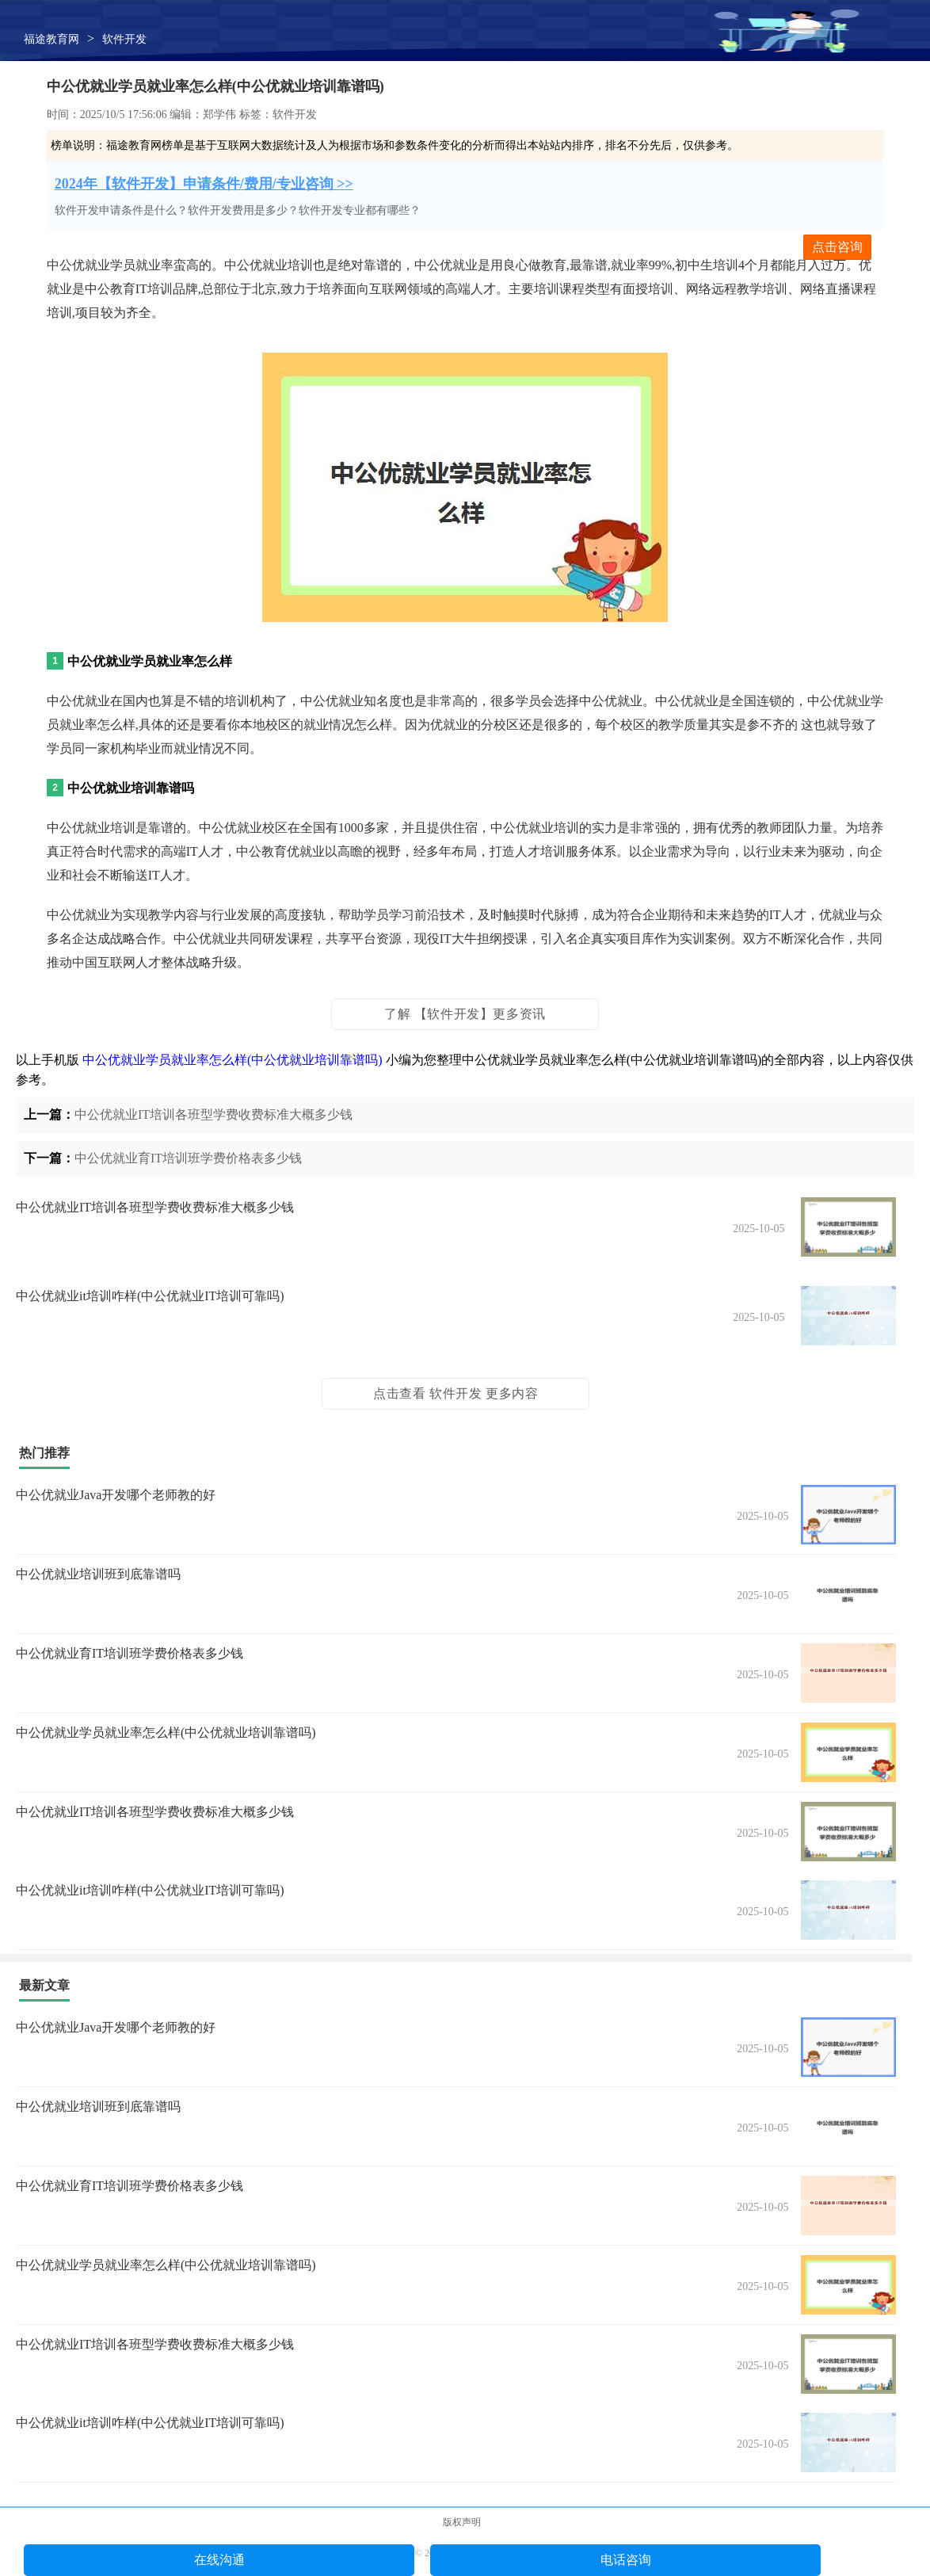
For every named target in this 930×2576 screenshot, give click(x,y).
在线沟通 (219, 2559)
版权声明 (462, 2522)
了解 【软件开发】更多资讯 (465, 1014)
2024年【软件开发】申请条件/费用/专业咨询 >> (204, 184)
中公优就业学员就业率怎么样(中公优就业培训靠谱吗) (232, 1060)
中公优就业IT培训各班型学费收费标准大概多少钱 (213, 1114)
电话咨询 (625, 2559)
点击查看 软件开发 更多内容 (455, 1393)
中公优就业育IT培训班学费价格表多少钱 (188, 1158)
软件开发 (124, 39)
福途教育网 (51, 39)
